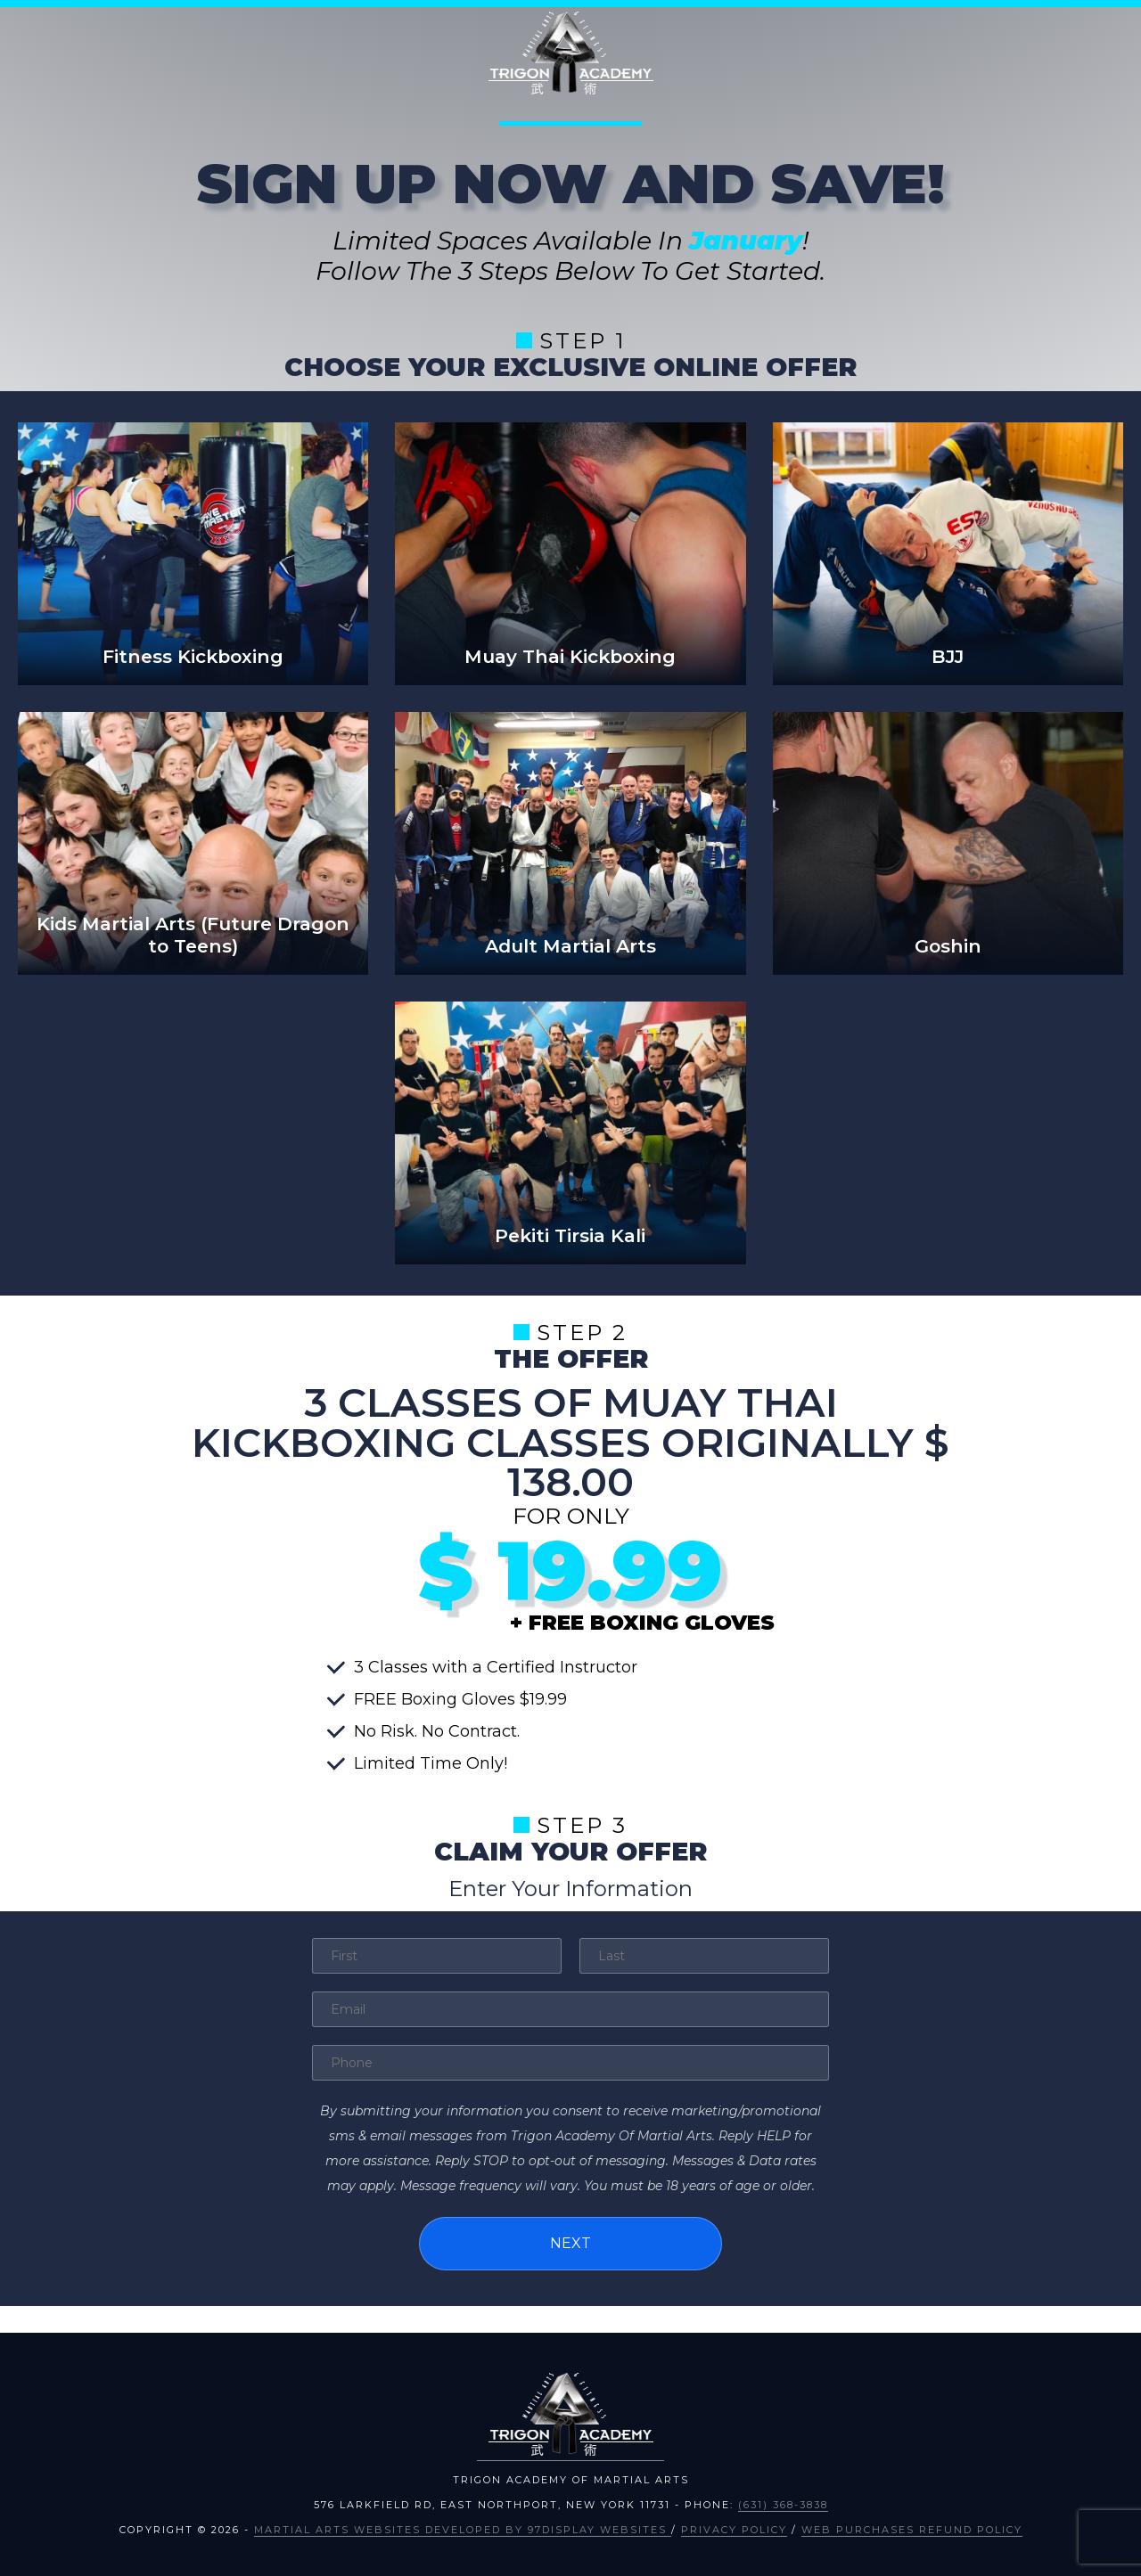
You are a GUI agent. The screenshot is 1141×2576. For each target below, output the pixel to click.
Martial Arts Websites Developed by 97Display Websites (462, 2528)
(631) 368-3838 (783, 2503)
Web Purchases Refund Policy (911, 2528)
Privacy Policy (734, 2528)
